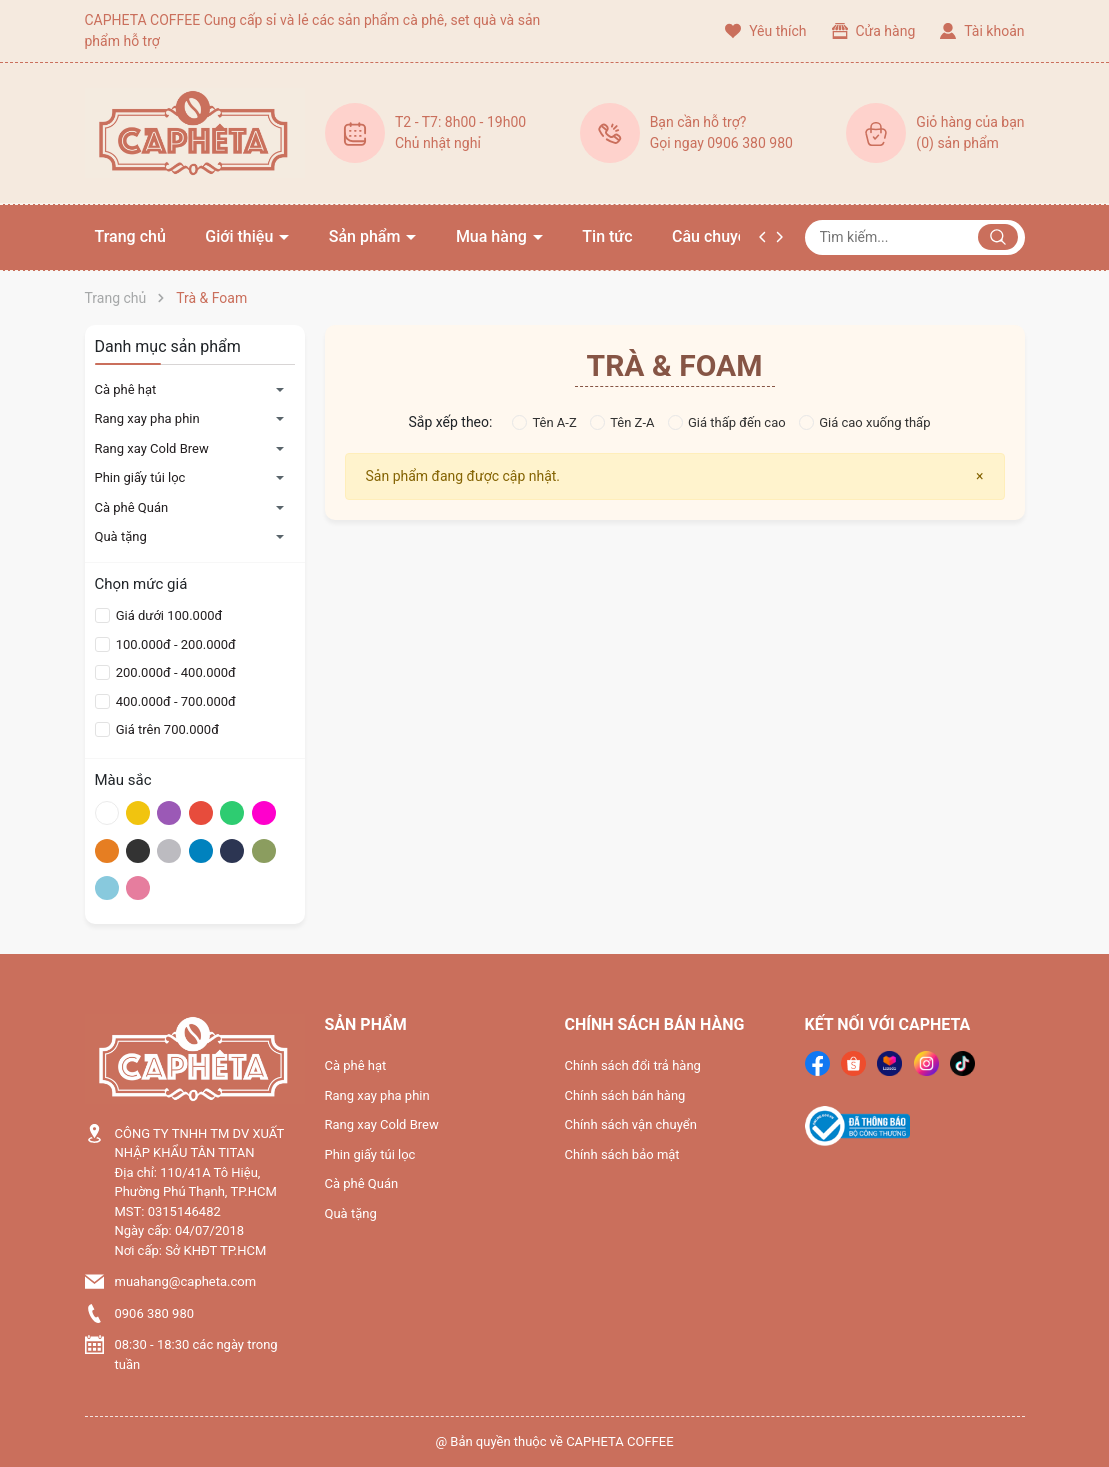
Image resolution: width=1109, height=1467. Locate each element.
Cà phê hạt (126, 389)
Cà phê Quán (132, 507)
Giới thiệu (241, 236)
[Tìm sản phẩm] (915, 237)
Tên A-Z (544, 422)
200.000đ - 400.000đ (174, 672)
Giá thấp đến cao (727, 422)
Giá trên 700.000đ (166, 729)
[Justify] (998, 237)
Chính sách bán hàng (625, 1095)
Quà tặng (121, 536)
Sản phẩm (367, 236)
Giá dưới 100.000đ (168, 615)
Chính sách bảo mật (622, 1154)
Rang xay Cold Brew (152, 448)
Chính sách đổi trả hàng (633, 1065)
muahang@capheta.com (186, 1281)
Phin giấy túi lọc (140, 477)
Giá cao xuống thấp (864, 422)
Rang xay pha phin (147, 418)
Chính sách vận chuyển (631, 1124)
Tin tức (607, 236)
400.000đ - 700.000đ (174, 701)
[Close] (979, 476)
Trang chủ (130, 236)
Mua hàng (493, 236)
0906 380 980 (155, 1313)
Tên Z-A (622, 422)
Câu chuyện (713, 236)
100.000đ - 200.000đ (174, 644)
